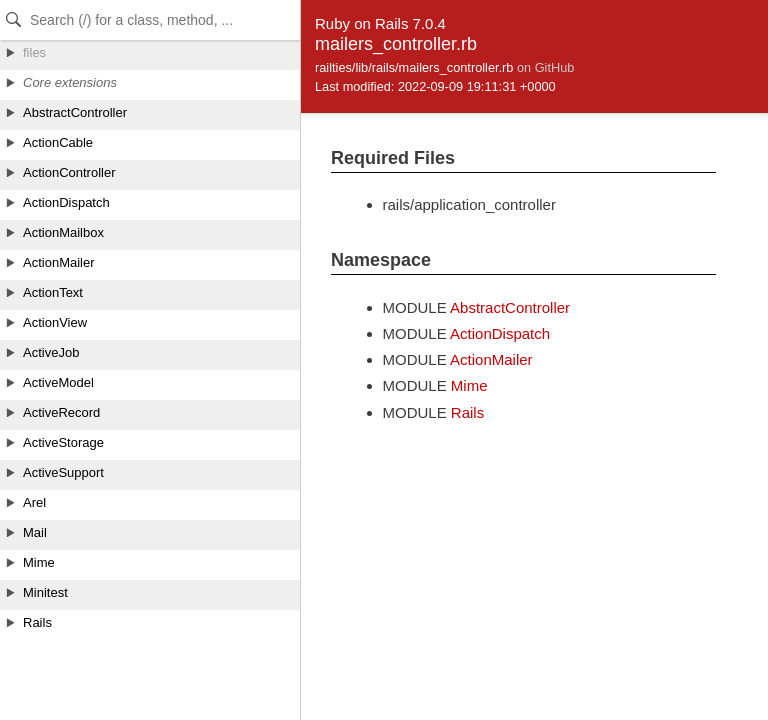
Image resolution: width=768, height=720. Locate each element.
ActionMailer (491, 359)
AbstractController (510, 307)
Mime (469, 385)
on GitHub (545, 67)
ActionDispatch (500, 333)
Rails (467, 412)
